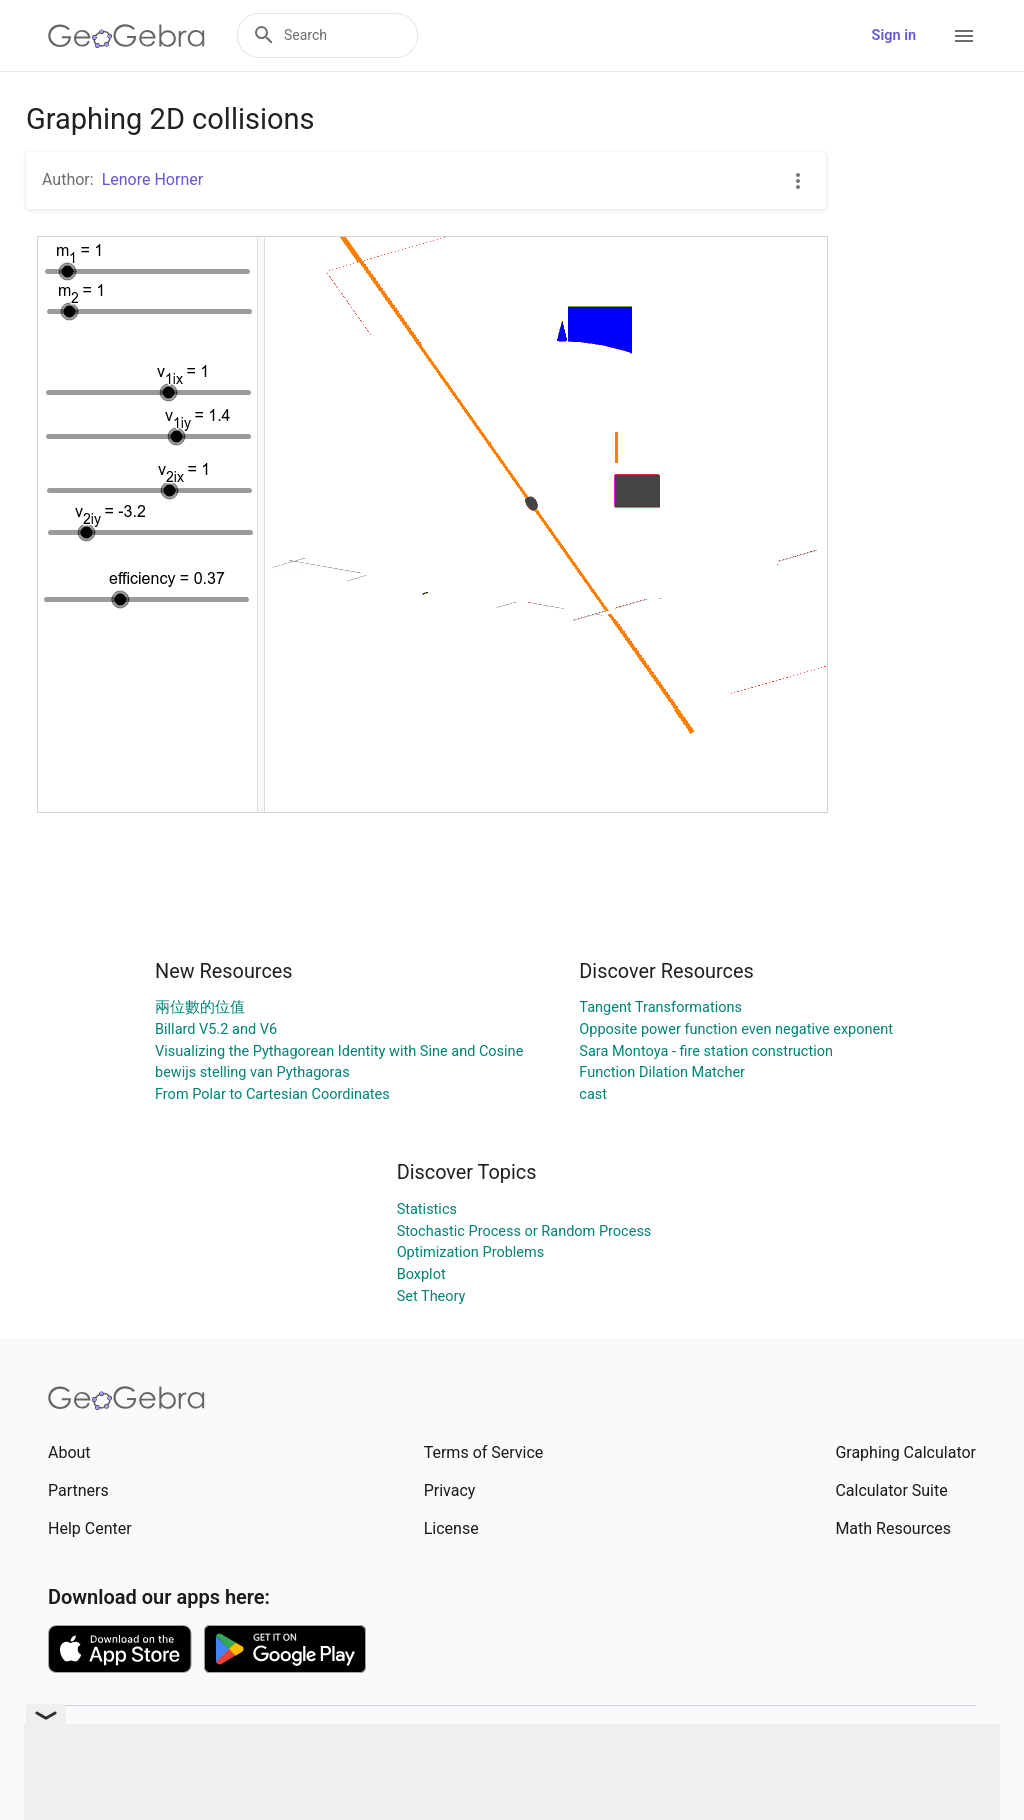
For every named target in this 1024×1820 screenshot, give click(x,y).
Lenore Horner (153, 179)
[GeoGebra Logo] (126, 36)
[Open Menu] (964, 36)
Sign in (894, 35)
